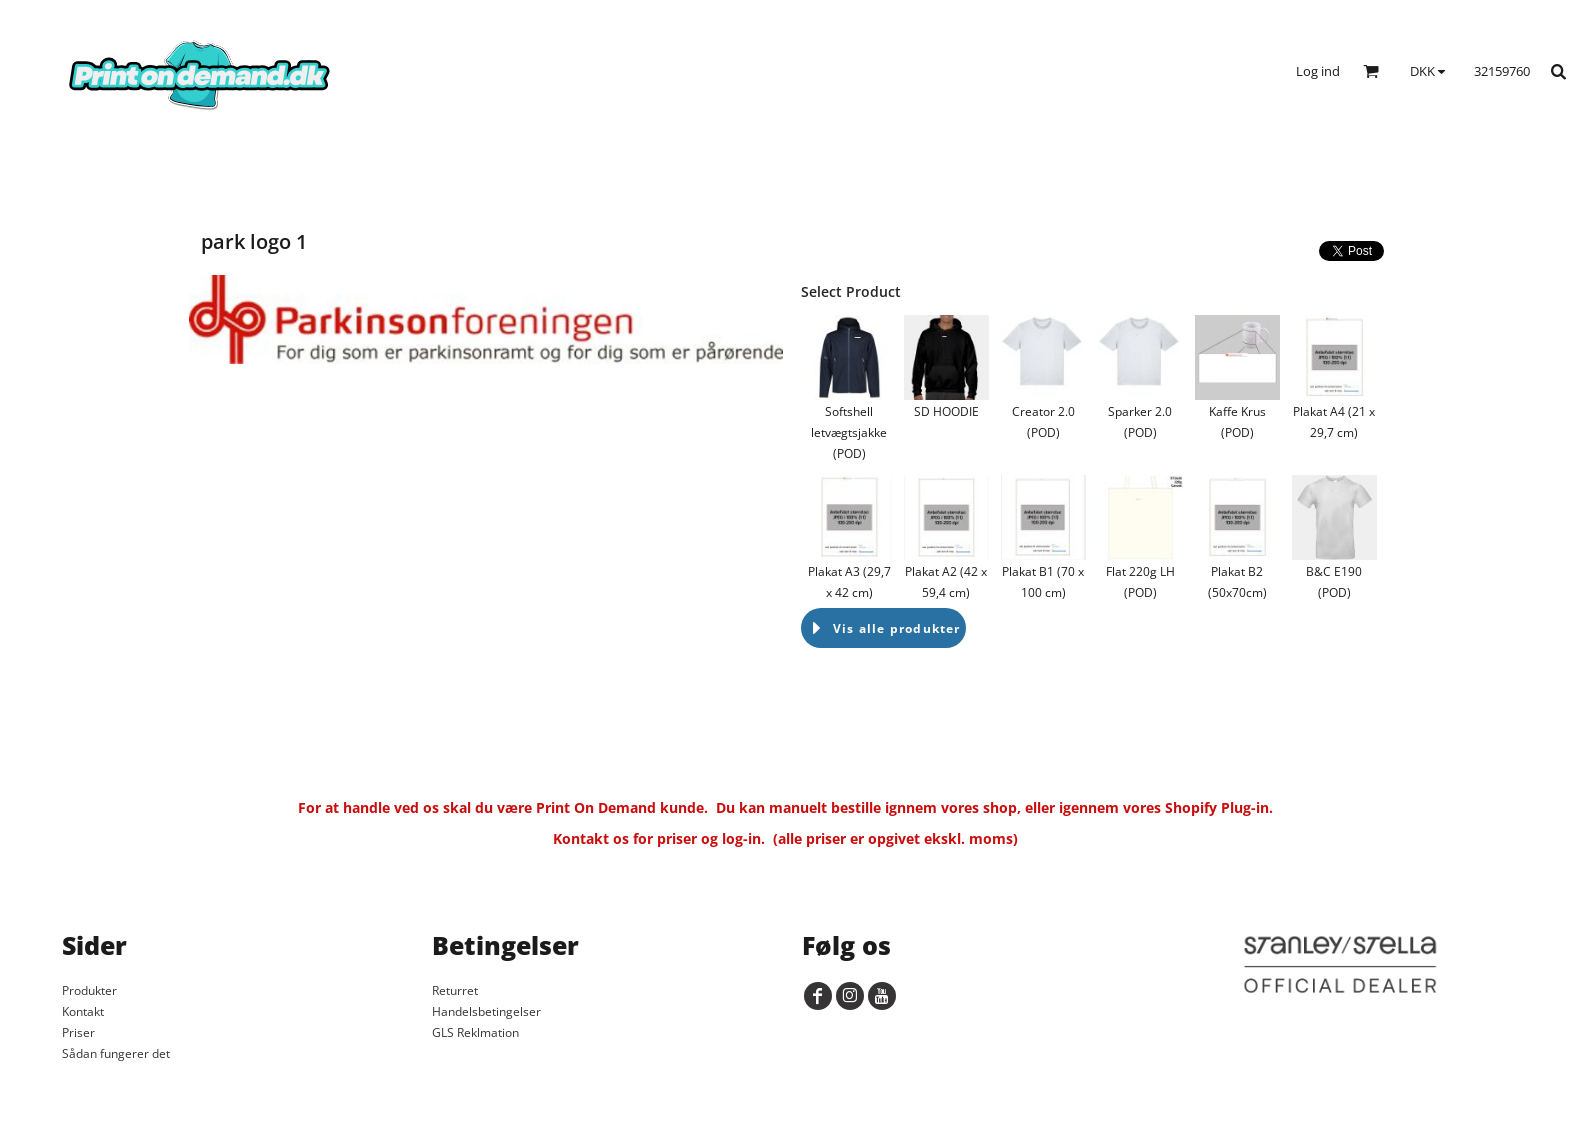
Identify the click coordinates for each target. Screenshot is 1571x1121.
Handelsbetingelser (486, 1011)
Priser (78, 1032)
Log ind (1318, 71)
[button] (1371, 71)
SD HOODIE (946, 411)
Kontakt (83, 1011)
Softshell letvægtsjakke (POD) (849, 432)
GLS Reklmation (475, 1032)
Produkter (89, 990)
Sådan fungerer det (116, 1053)
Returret (455, 990)
